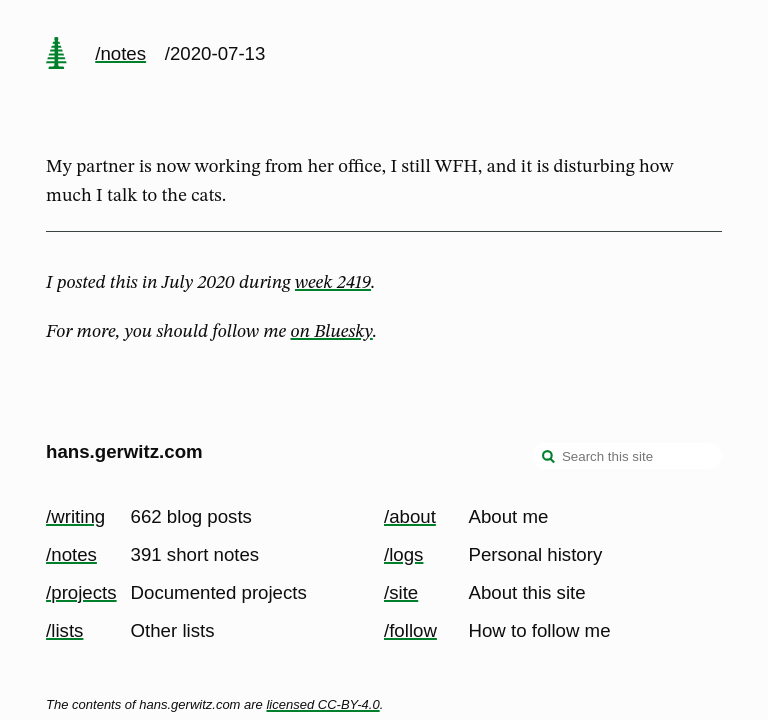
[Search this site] (627, 456)
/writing (75, 516)
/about (410, 516)
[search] (549, 458)
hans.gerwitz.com (124, 451)
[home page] (56, 55)
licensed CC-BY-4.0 (322, 704)
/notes (120, 53)
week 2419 (333, 283)
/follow (410, 630)
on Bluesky (332, 332)
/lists (64, 630)
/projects (81, 592)
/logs (403, 554)
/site (401, 592)
